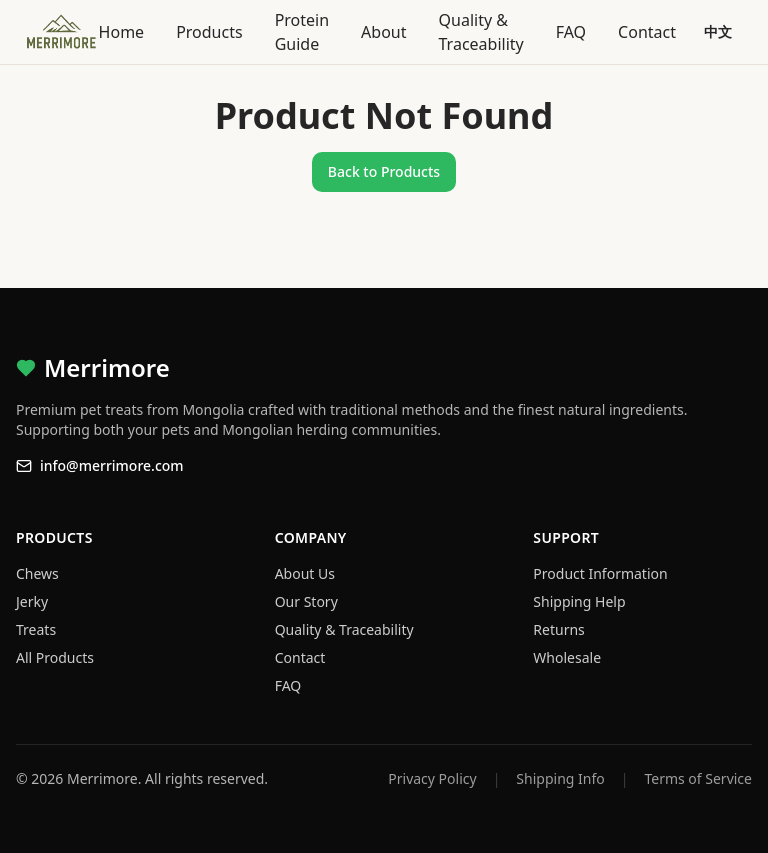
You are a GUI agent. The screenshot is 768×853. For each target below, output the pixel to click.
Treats (36, 629)
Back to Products (384, 171)
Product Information (600, 573)
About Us (305, 573)
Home (122, 32)
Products (209, 32)
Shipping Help (579, 601)
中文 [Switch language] (718, 31)
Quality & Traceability (481, 32)
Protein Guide (302, 32)
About (383, 32)
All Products (55, 657)
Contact (647, 32)
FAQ (571, 32)
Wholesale (567, 657)
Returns (558, 629)
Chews (37, 573)
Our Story (306, 601)
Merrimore (93, 368)
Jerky (32, 601)
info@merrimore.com (100, 465)
